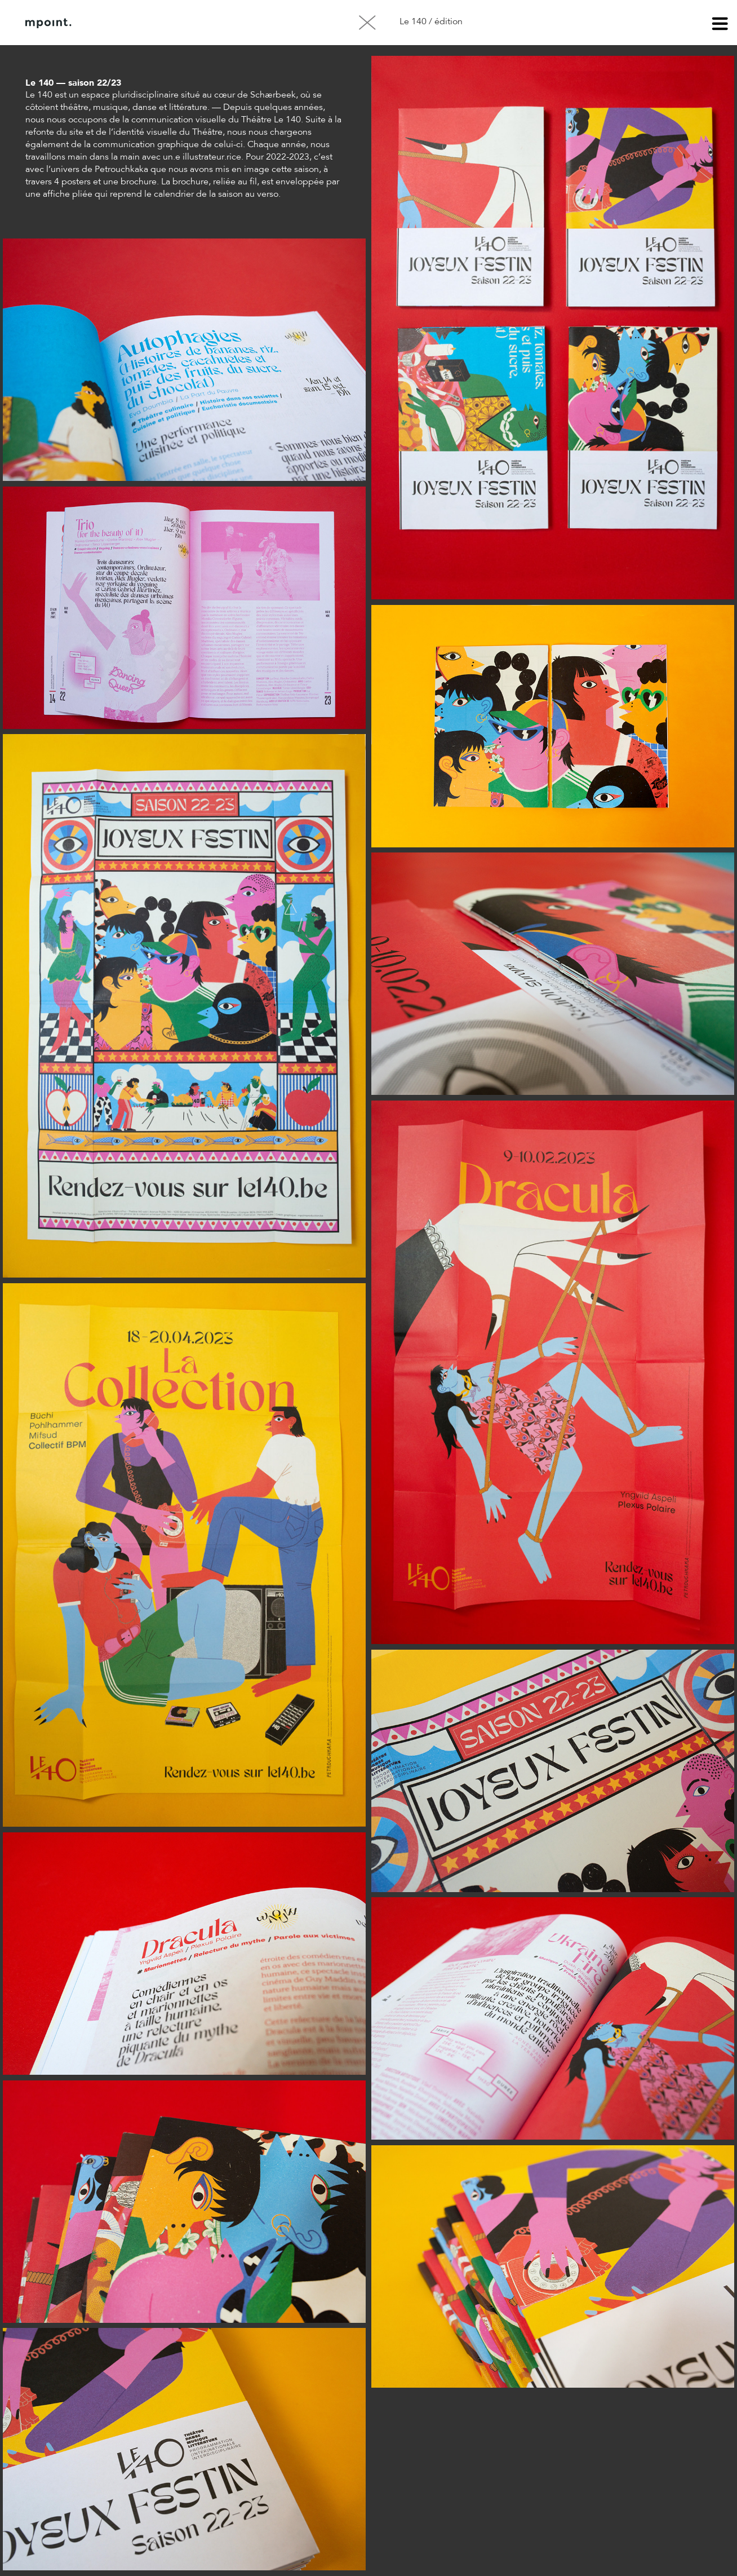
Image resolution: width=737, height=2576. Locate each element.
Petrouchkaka (121, 169)
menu (720, 25)
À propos (139, 23)
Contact (196, 23)
